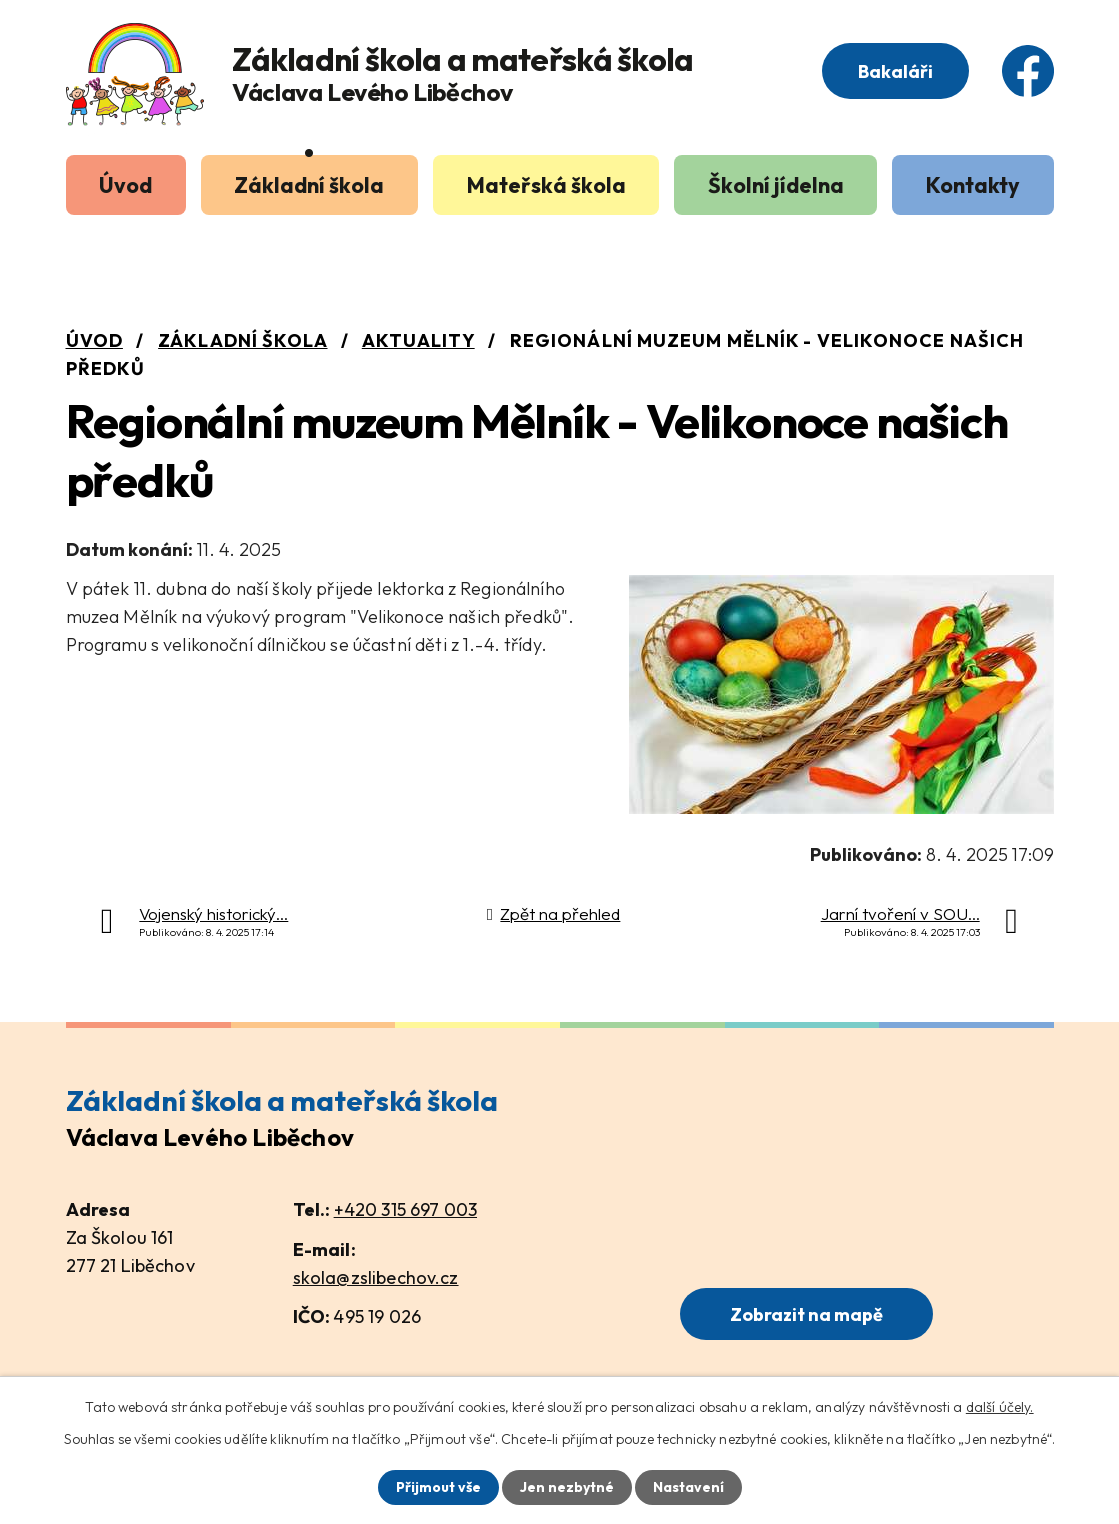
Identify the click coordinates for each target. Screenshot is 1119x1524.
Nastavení (688, 1487)
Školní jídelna (776, 185)
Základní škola (309, 185)
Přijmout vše (438, 1487)
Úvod (125, 185)
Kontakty (973, 185)
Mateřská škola (546, 185)
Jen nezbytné (567, 1487)
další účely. (1000, 1407)
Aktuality (418, 340)
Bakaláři (895, 71)
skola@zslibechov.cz (376, 1277)
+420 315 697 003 (405, 1209)
